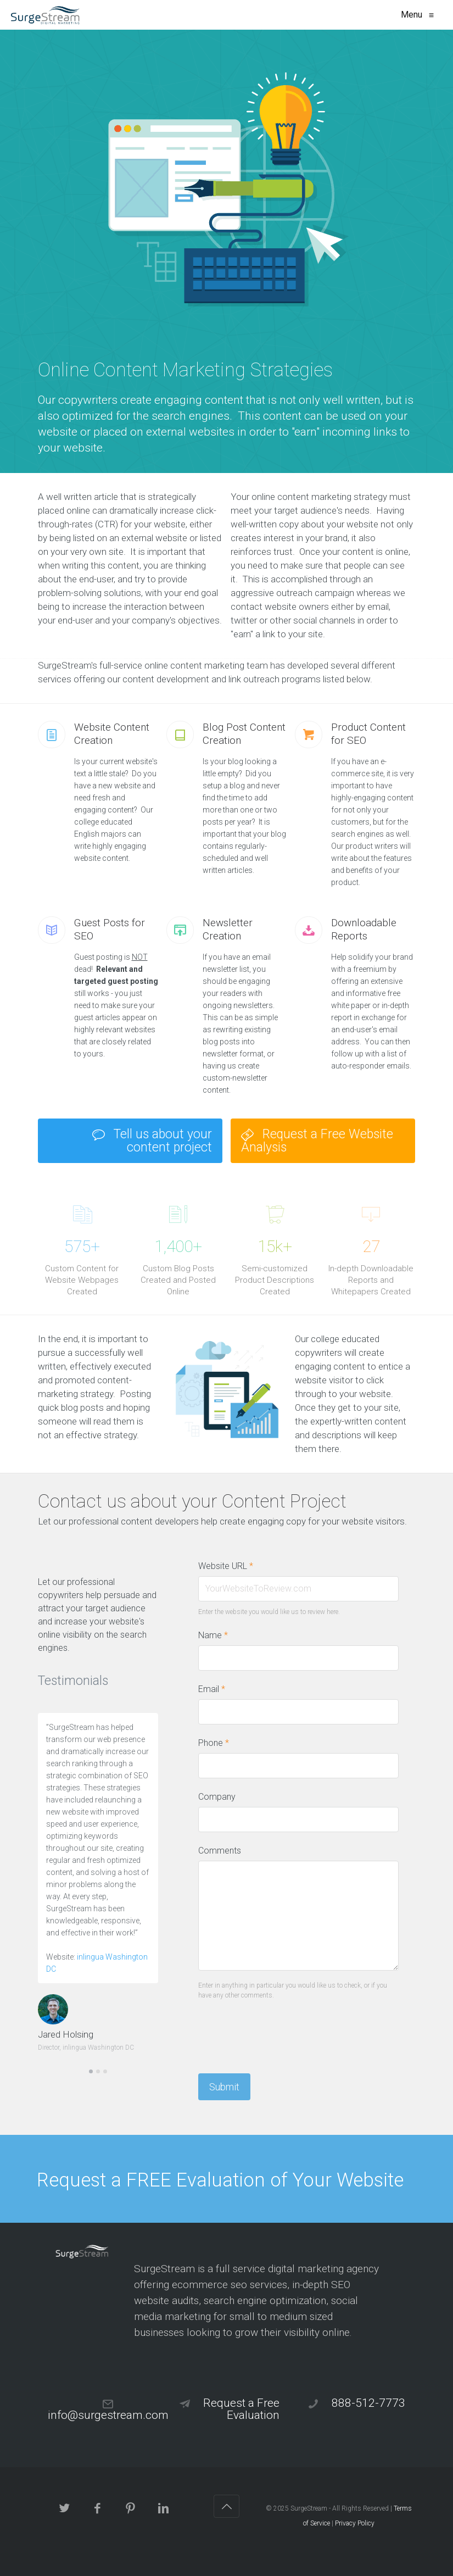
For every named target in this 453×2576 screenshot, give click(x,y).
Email (211, 1689)
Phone (213, 1743)
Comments (219, 1850)
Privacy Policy (354, 2523)
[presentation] (281, 2032)
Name (213, 1635)
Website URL (225, 1566)
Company (217, 1796)
